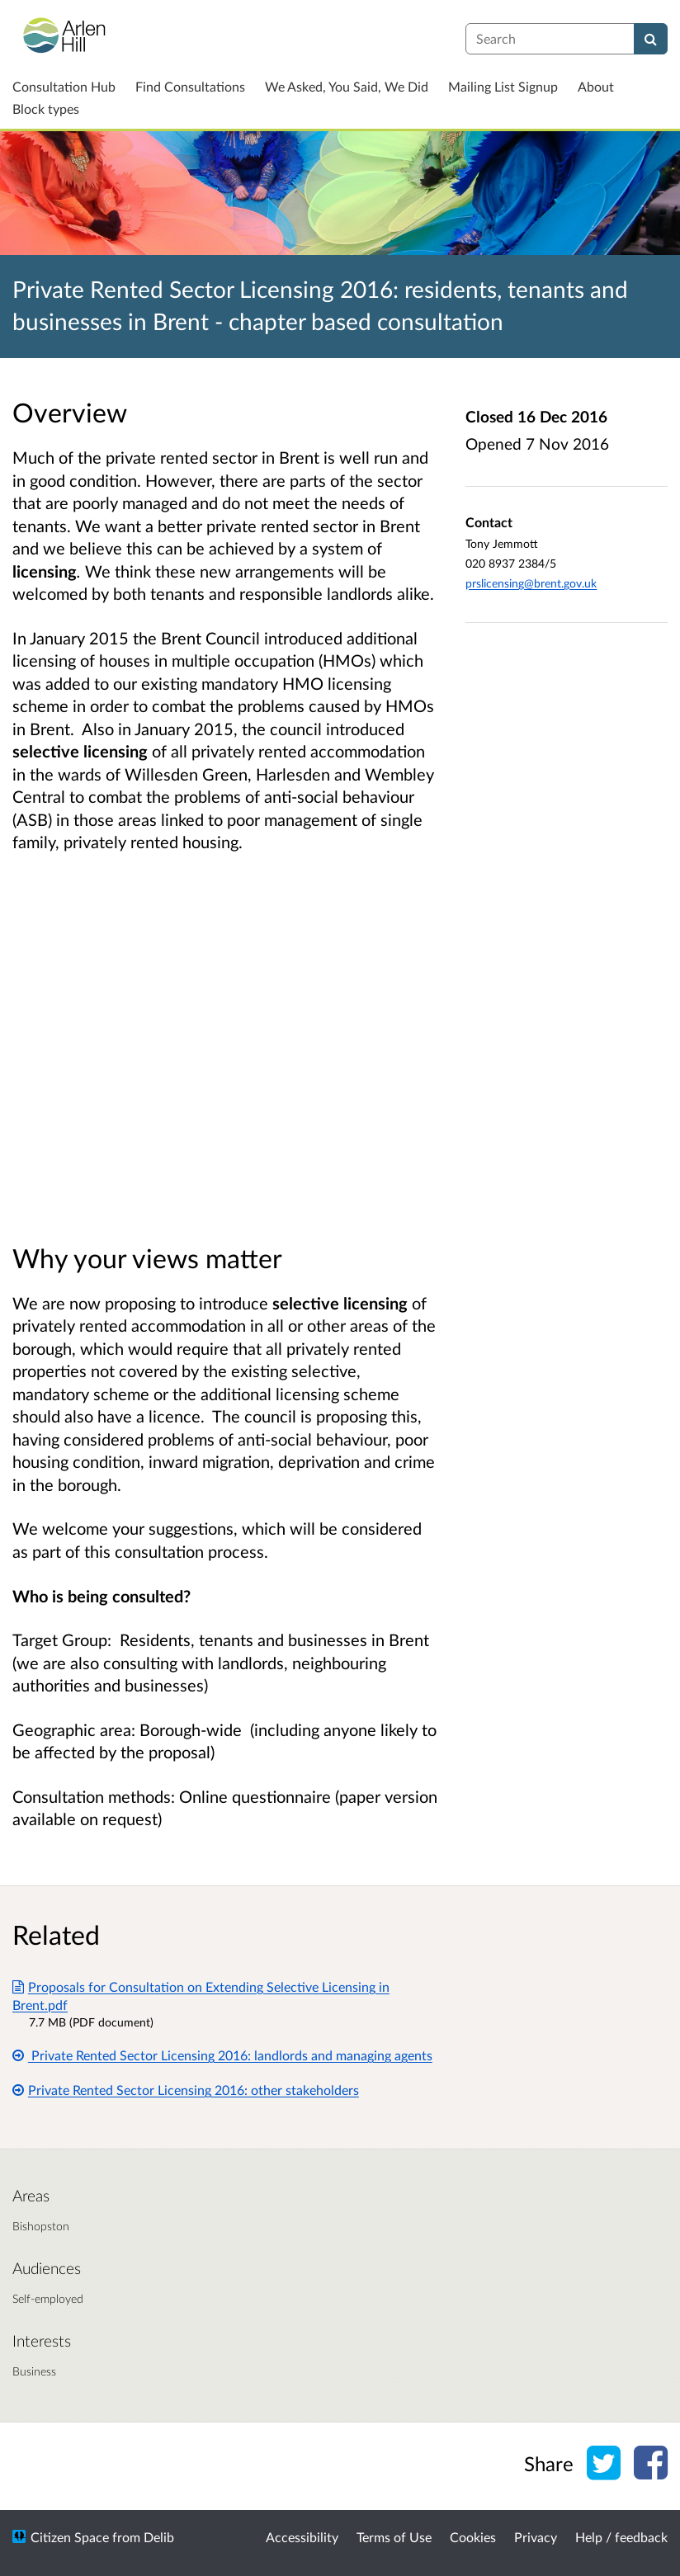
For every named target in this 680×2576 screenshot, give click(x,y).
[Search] (651, 38)
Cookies (473, 2537)
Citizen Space (70, 2537)
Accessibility (302, 2537)
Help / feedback (621, 2537)
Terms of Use (394, 2537)
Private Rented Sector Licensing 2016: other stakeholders (185, 2089)
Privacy (535, 2537)
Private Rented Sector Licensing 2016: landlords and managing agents (222, 2055)
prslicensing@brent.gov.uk (531, 583)
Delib (159, 2537)
